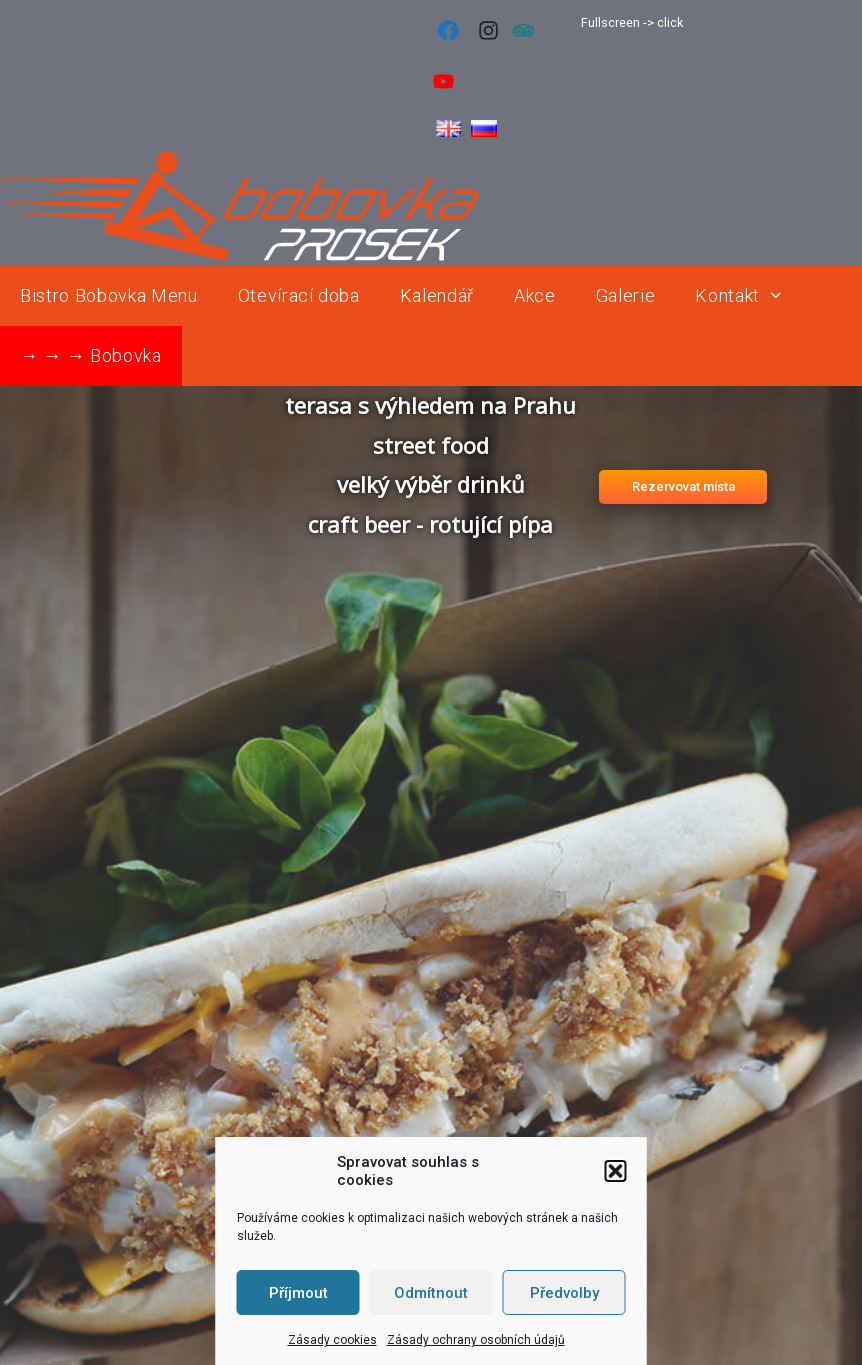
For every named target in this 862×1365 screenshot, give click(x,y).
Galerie (626, 295)
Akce (535, 295)
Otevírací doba (299, 295)
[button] (616, 1171)
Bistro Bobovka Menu (109, 295)
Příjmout (298, 1293)
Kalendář (437, 295)
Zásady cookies (332, 1340)
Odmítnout (431, 1293)
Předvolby (564, 1293)
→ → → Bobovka (91, 355)
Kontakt (749, 296)
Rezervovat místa (683, 486)
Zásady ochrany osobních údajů (476, 1340)
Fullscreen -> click (632, 22)
